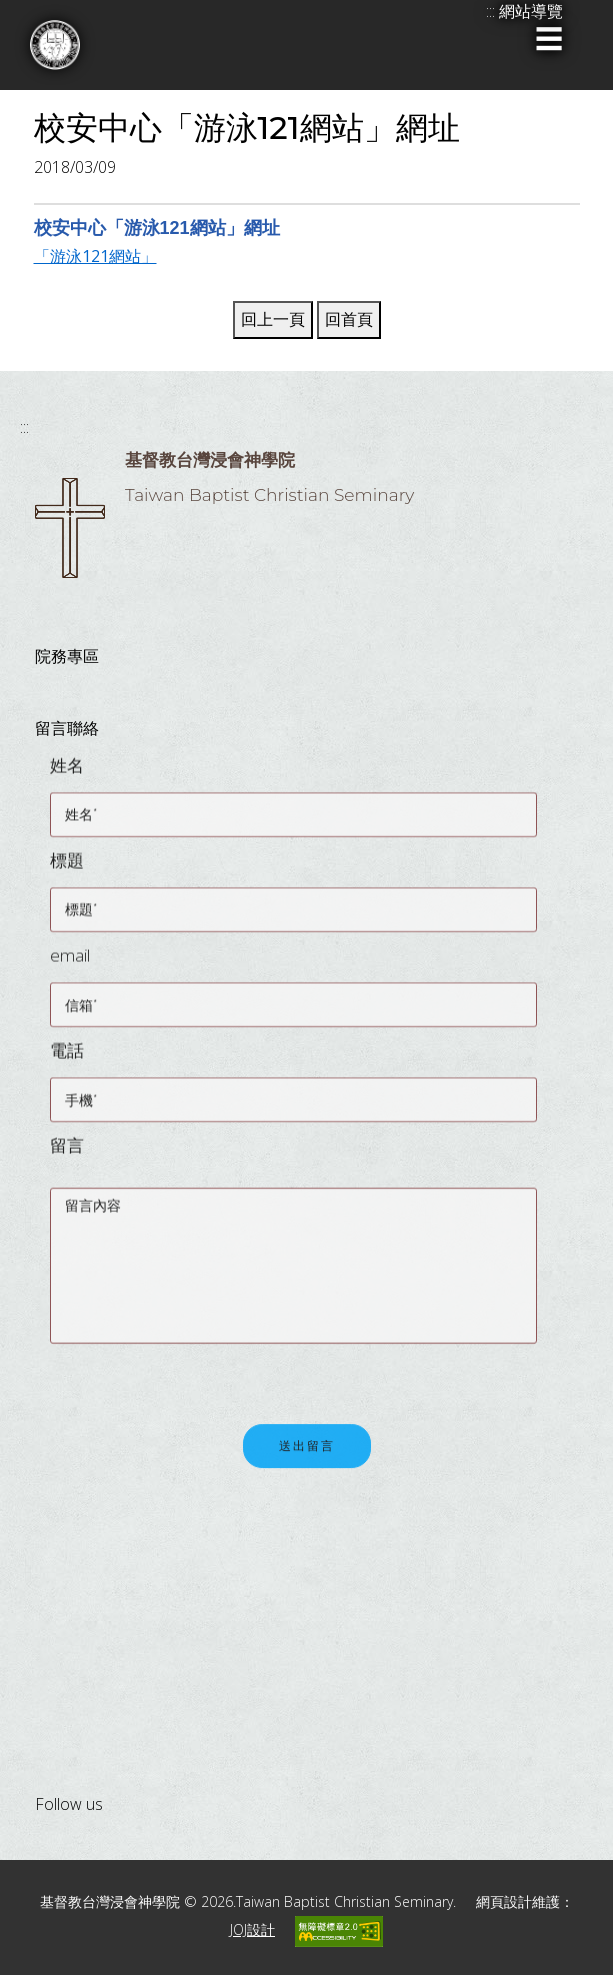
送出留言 (307, 1458)
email (70, 964)
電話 (67, 1059)
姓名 (67, 774)
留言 (67, 1154)
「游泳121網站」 (95, 256)
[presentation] (202, 1379)
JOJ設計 (252, 1929)
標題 (67, 869)
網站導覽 (531, 11)
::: (24, 427)
